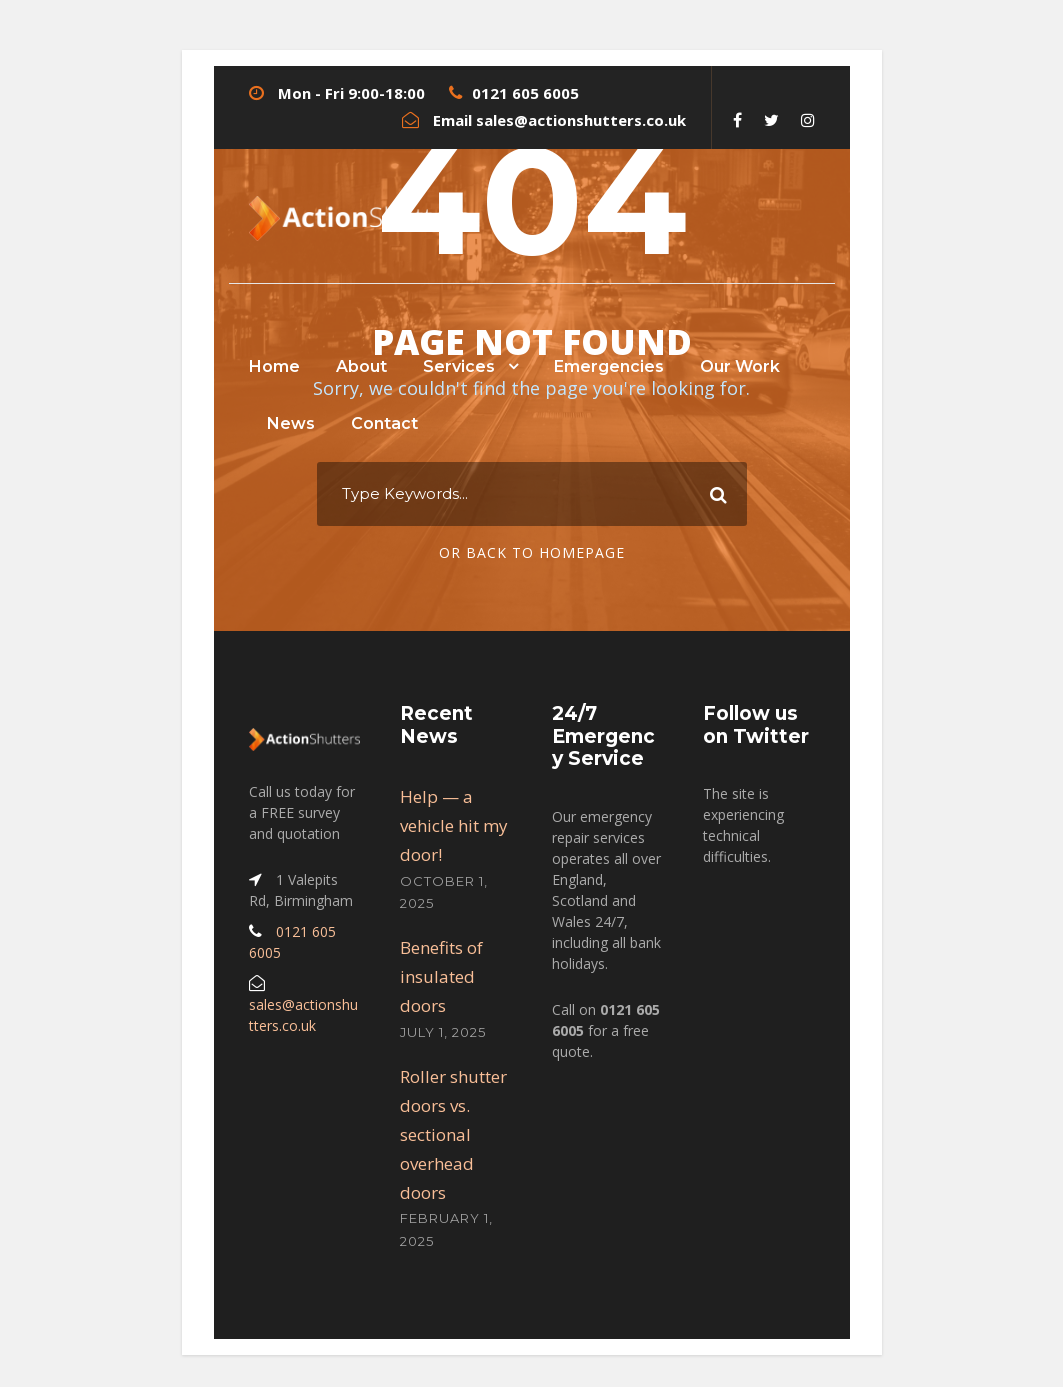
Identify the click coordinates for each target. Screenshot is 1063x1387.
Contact (384, 423)
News (291, 423)
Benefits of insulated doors (441, 976)
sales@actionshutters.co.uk (581, 120)
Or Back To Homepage (532, 552)
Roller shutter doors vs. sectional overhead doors (453, 1134)
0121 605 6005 (525, 93)
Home (274, 366)
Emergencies (609, 366)
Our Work (740, 366)
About (361, 366)
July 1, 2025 (443, 1032)
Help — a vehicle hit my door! (454, 825)
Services (459, 366)
